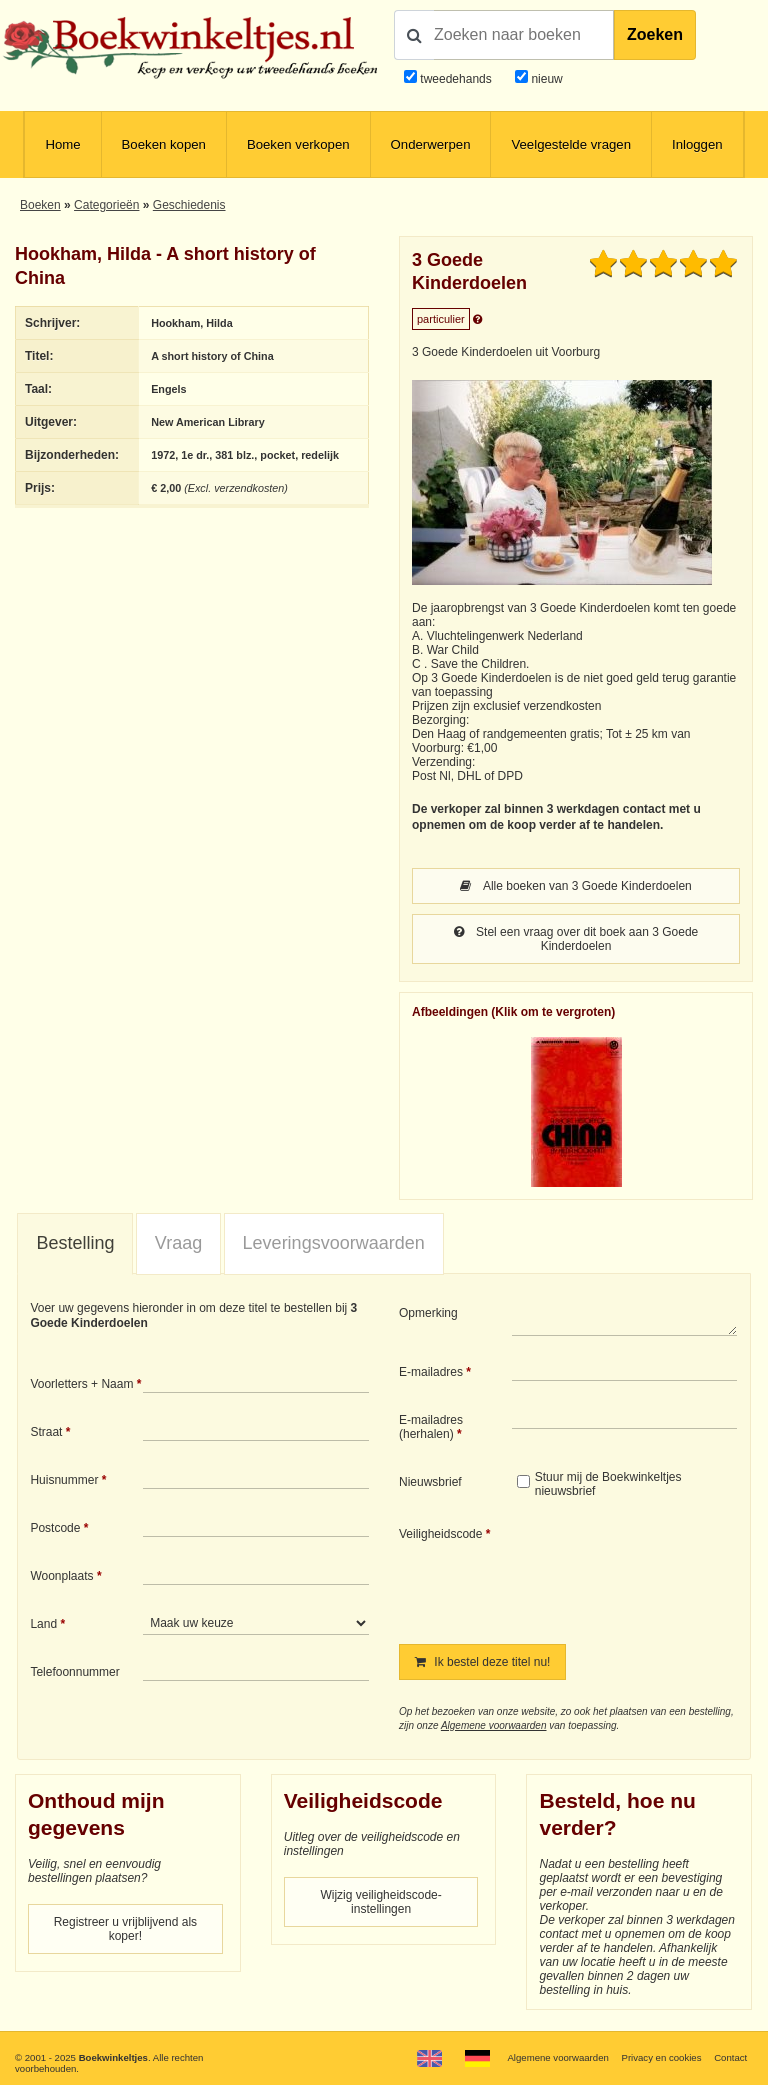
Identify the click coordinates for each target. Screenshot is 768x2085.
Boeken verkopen (298, 144)
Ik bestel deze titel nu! (482, 1662)
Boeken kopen (164, 144)
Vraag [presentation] (178, 1243)
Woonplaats (61, 1576)
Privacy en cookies (661, 2057)
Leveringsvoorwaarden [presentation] (334, 1243)
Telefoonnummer (74, 1672)
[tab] (75, 1244)
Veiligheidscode (440, 1534)
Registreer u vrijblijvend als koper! (125, 1929)
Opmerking (428, 1313)
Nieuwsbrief (430, 1482)
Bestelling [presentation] (75, 1243)
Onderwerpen (431, 144)
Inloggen (697, 144)
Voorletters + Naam (81, 1384)
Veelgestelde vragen (571, 144)
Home (62, 144)
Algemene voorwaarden (494, 1725)
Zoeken (655, 34)
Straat (46, 1432)
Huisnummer (64, 1480)
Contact (730, 2057)
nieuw (545, 79)
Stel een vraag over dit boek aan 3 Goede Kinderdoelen (576, 939)
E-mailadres (431, 1372)
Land (43, 1624)
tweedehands (455, 79)
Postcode (55, 1528)
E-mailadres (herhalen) (431, 1427)
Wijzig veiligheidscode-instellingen (380, 1902)
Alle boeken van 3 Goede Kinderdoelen (576, 886)
